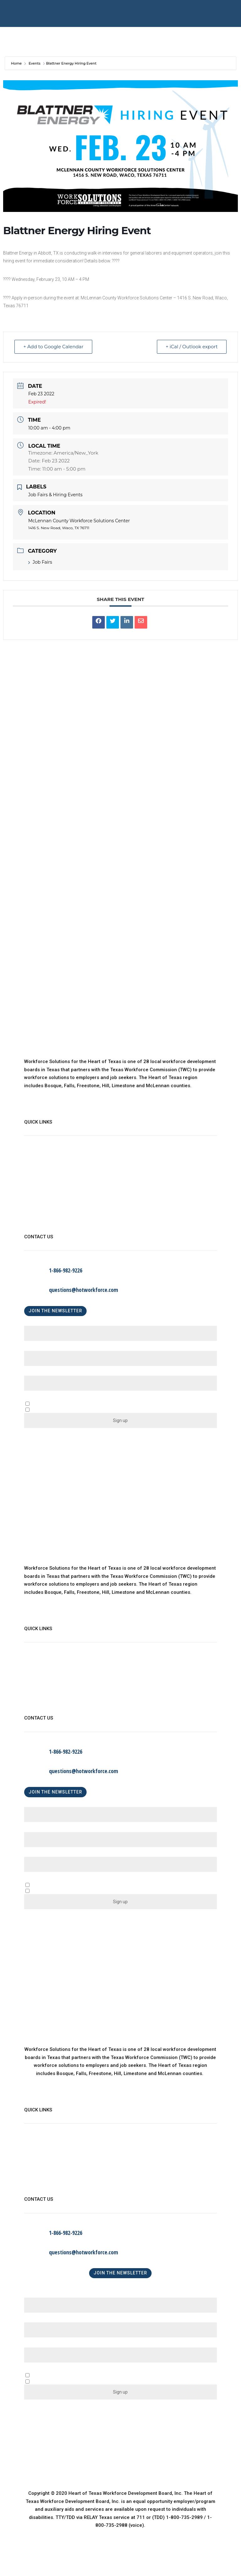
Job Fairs (40, 562)
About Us (34, 1156)
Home (17, 63)
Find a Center (39, 1194)
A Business (51, 1885)
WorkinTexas (38, 1169)
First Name (38, 1323)
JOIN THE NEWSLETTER (55, 1310)
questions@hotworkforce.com (83, 1289)
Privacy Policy (39, 1206)
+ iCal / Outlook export (191, 347)
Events (34, 63)
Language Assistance (48, 1219)
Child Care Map (41, 1181)
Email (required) (43, 1373)
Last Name (37, 1348)
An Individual (53, 1891)
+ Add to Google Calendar (54, 347)
